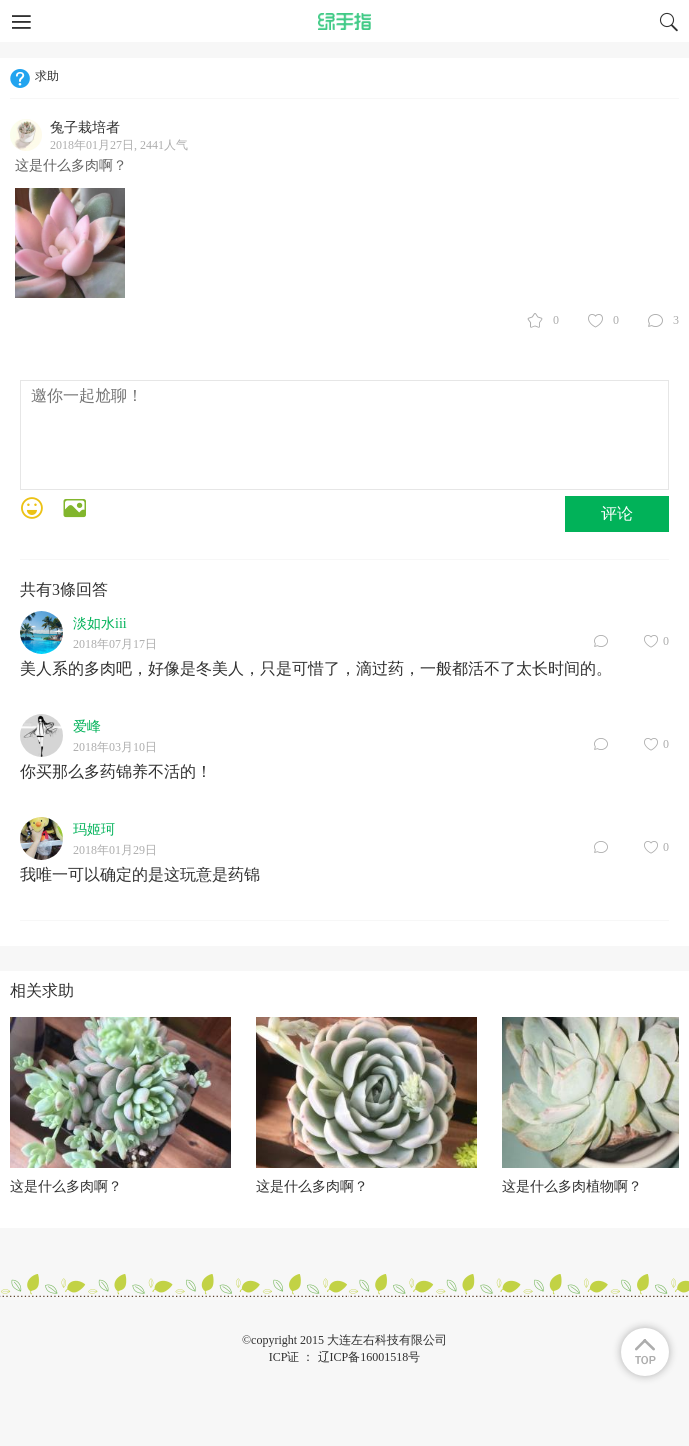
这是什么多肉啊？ (66, 1186)
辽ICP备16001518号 (369, 1357)
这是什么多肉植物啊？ (572, 1186)
